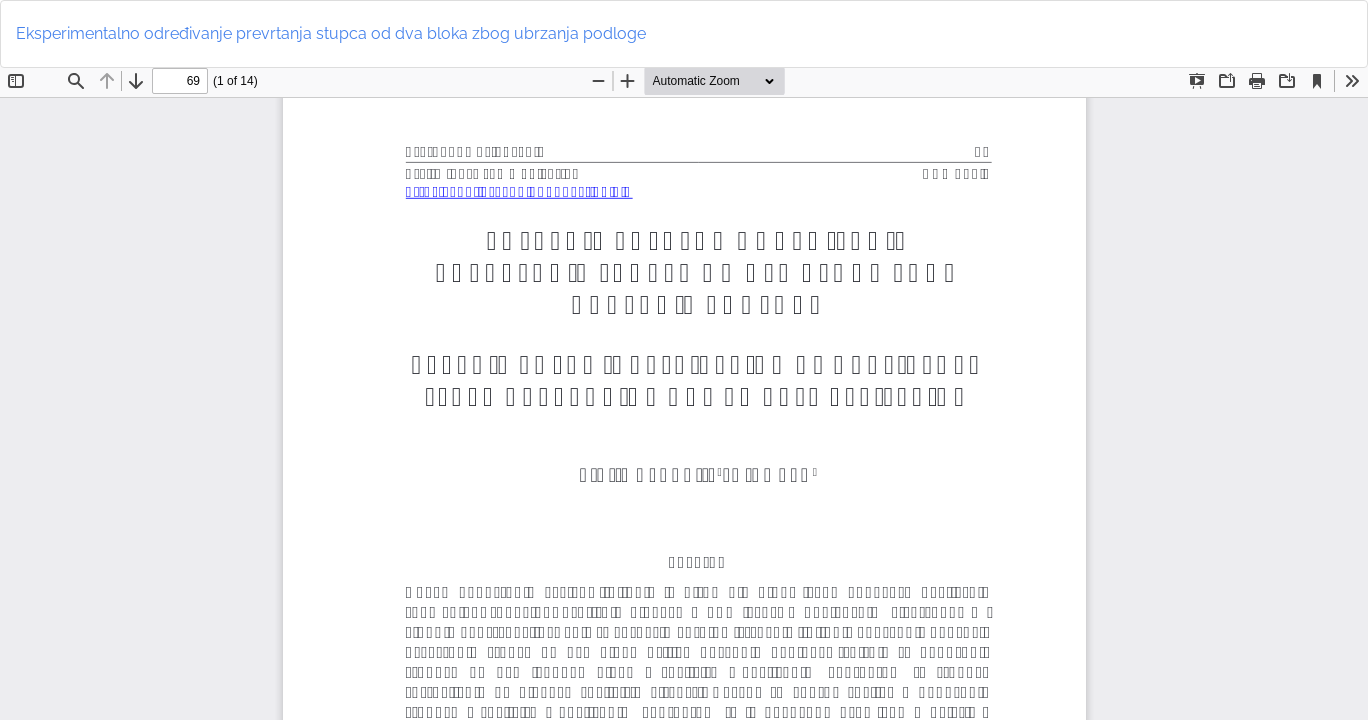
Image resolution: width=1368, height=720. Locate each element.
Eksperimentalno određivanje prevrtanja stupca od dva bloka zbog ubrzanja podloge (331, 33)
